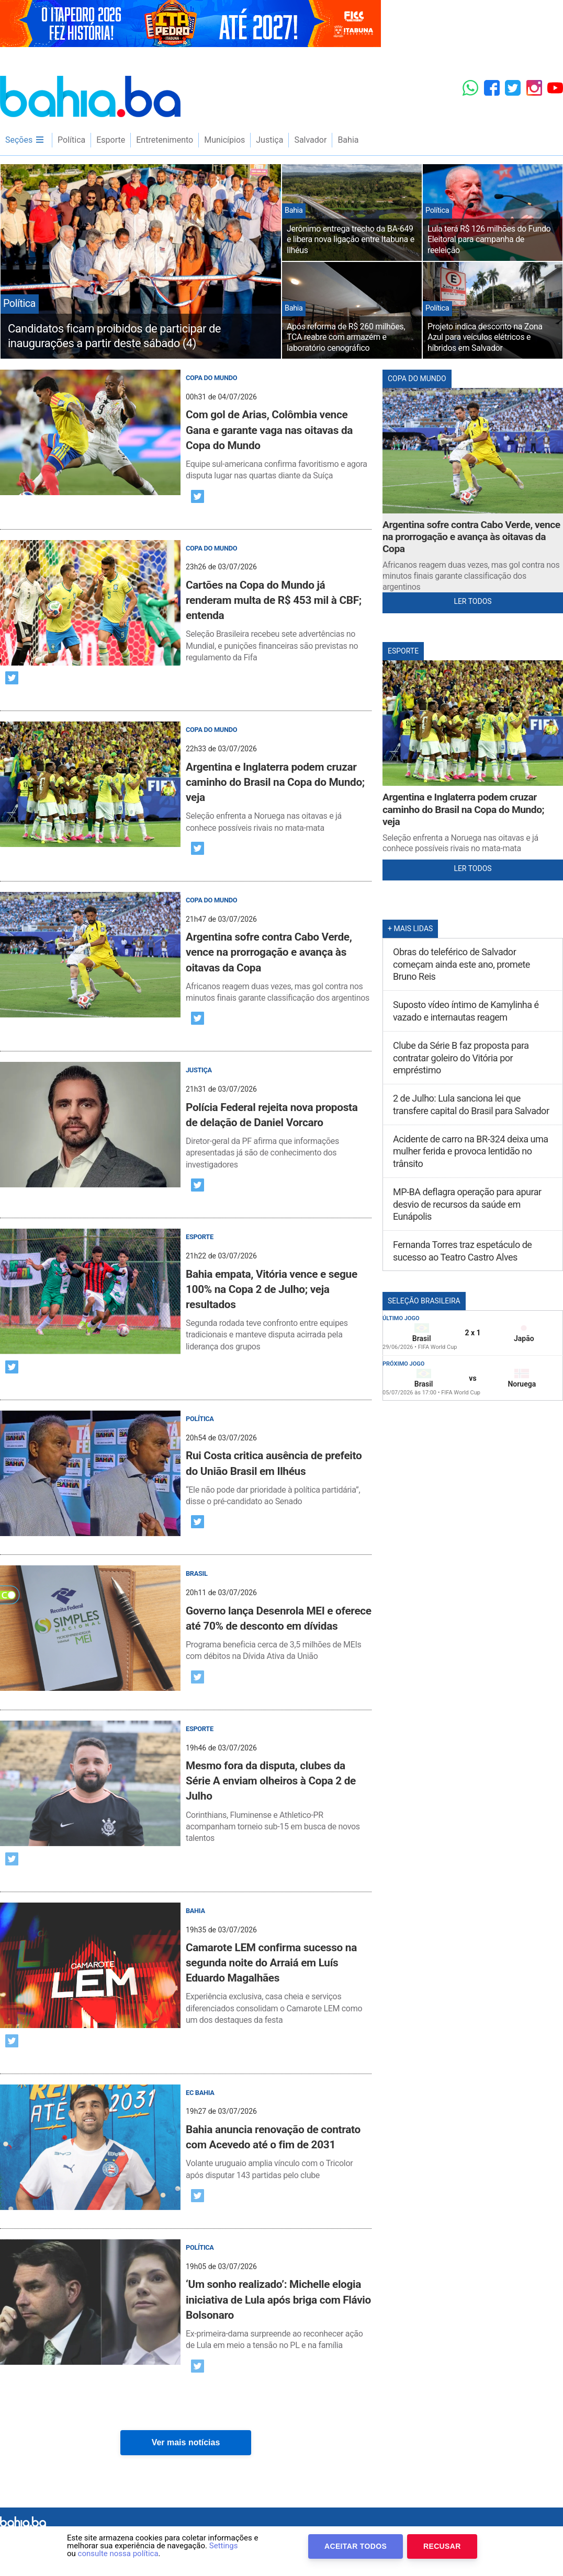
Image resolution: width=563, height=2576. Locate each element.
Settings (223, 2545)
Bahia (347, 140)
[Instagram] (534, 88)
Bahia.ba (90, 96)
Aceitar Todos (355, 2546)
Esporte (110, 140)
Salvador (310, 140)
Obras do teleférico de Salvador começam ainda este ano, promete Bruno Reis (461, 964)
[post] (185, 426)
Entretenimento (164, 140)
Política (71, 140)
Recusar (442, 2546)
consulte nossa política (118, 2553)
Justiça (269, 140)
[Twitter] (513, 88)
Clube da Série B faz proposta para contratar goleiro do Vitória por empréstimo (461, 1057)
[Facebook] (492, 88)
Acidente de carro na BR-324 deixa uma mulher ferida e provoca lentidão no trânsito (470, 1151)
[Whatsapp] (470, 88)
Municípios (224, 140)
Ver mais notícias (186, 2442)
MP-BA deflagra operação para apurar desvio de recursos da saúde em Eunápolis (467, 1204)
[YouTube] (555, 88)
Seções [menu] (24, 140)
